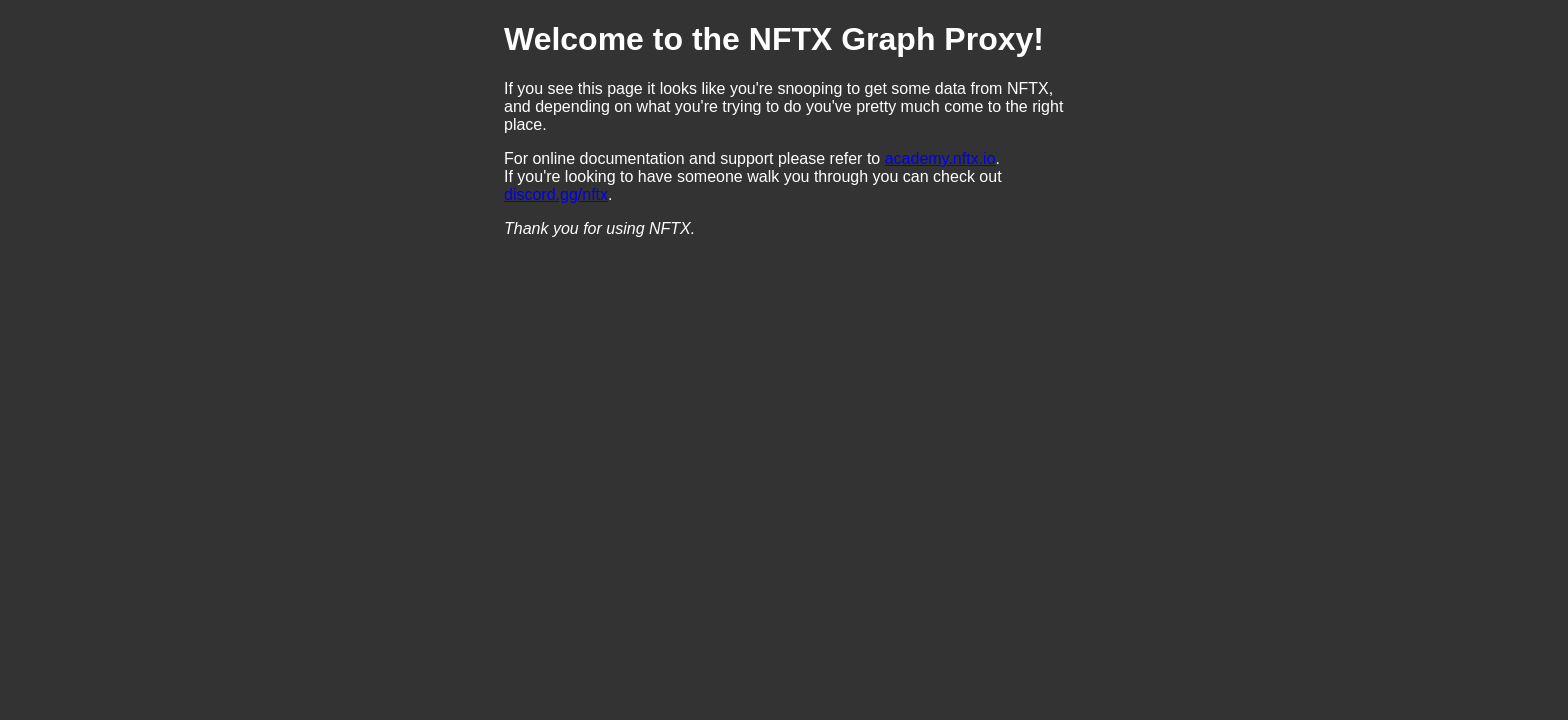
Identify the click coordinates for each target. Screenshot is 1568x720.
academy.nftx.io (940, 158)
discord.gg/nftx (556, 194)
